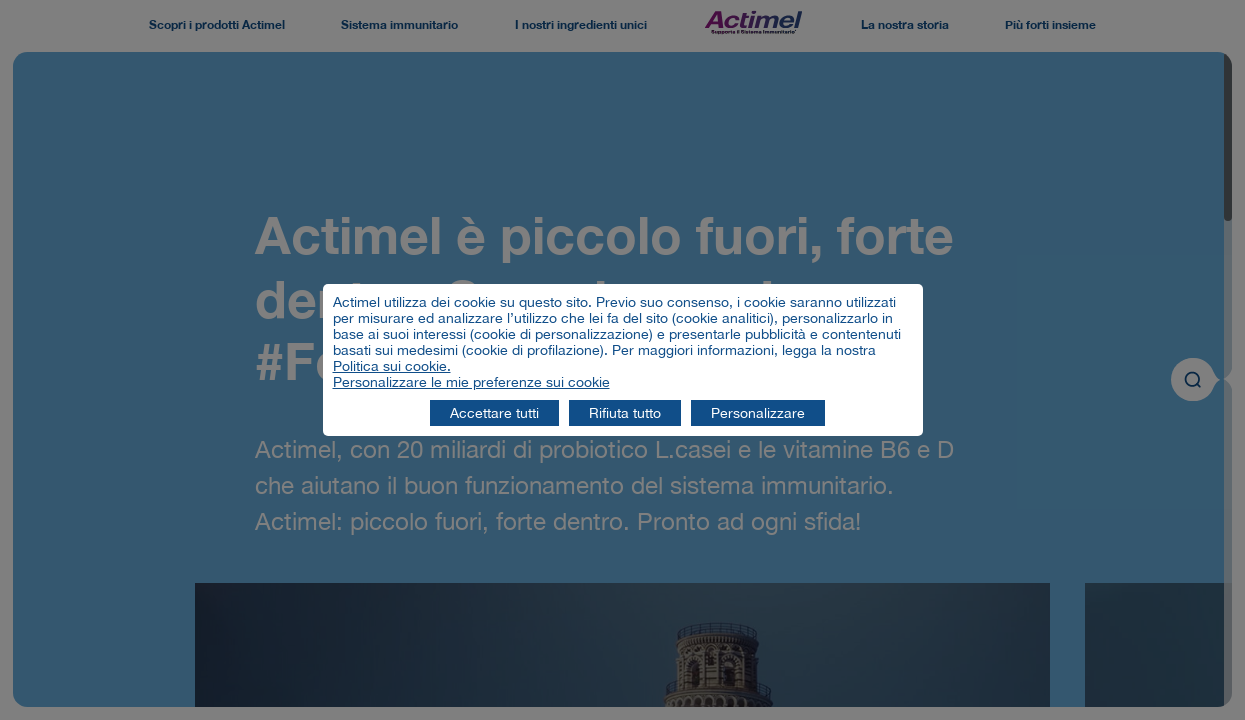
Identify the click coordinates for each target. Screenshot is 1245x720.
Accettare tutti (494, 413)
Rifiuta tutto (625, 413)
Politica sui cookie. (392, 366)
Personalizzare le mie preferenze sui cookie (471, 382)
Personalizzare (758, 413)
